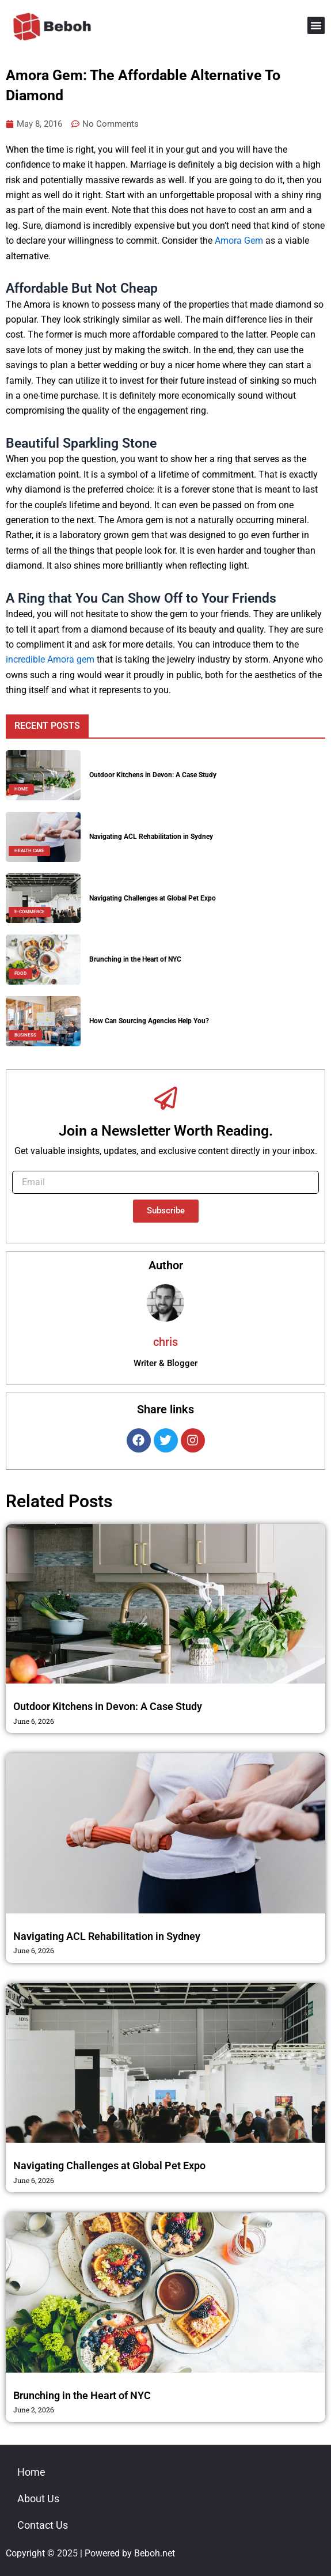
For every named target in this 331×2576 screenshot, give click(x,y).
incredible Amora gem (50, 659)
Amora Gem (239, 240)
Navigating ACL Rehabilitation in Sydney (151, 837)
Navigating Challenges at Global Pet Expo (152, 898)
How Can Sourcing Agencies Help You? (149, 1021)
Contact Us (42, 2525)
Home (31, 2472)
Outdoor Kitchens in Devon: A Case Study (152, 775)
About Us (38, 2498)
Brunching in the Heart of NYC (135, 959)
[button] (316, 25)
